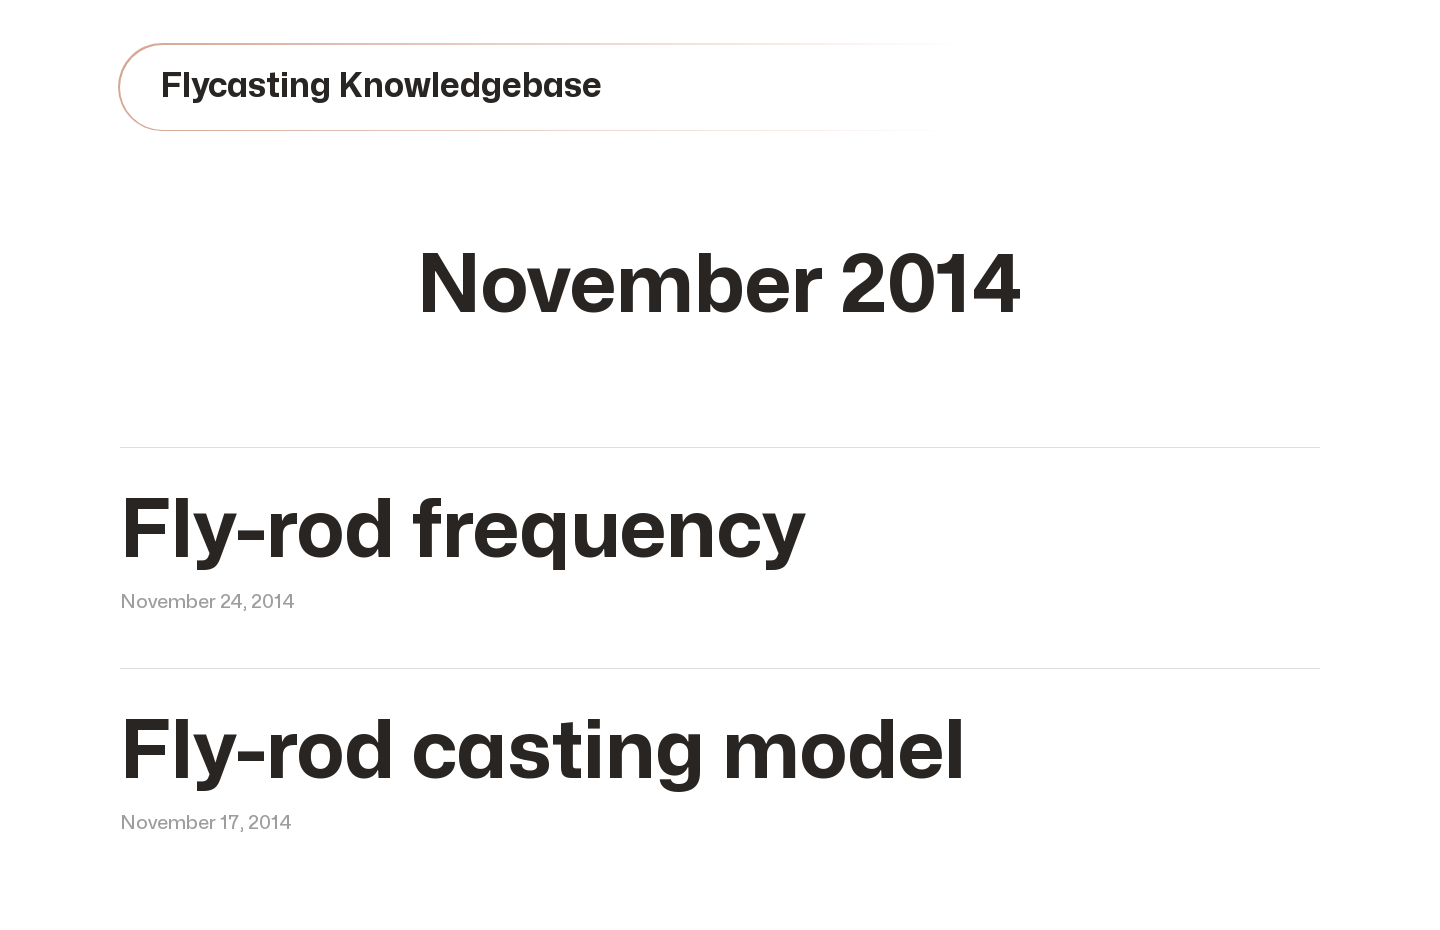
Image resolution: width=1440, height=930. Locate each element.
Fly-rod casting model (543, 752)
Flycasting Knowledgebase (381, 86)
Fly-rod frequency (462, 531)
